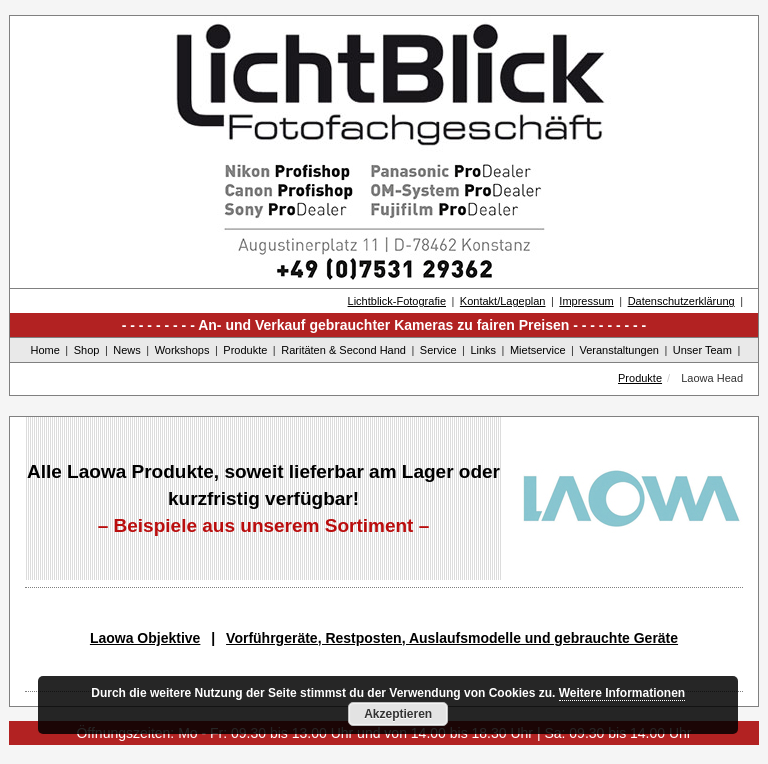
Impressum (586, 301)
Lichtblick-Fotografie (397, 301)
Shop (87, 350)
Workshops (182, 350)
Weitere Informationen (622, 693)
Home (45, 350)
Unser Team (702, 350)
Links (483, 350)
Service (438, 350)
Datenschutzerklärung (681, 301)
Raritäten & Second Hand (343, 350)
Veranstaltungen (619, 350)
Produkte (245, 350)
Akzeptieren (398, 714)
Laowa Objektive (145, 638)
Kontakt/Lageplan (503, 301)
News (127, 350)
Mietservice (538, 350)
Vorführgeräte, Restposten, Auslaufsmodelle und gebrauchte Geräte (452, 638)
